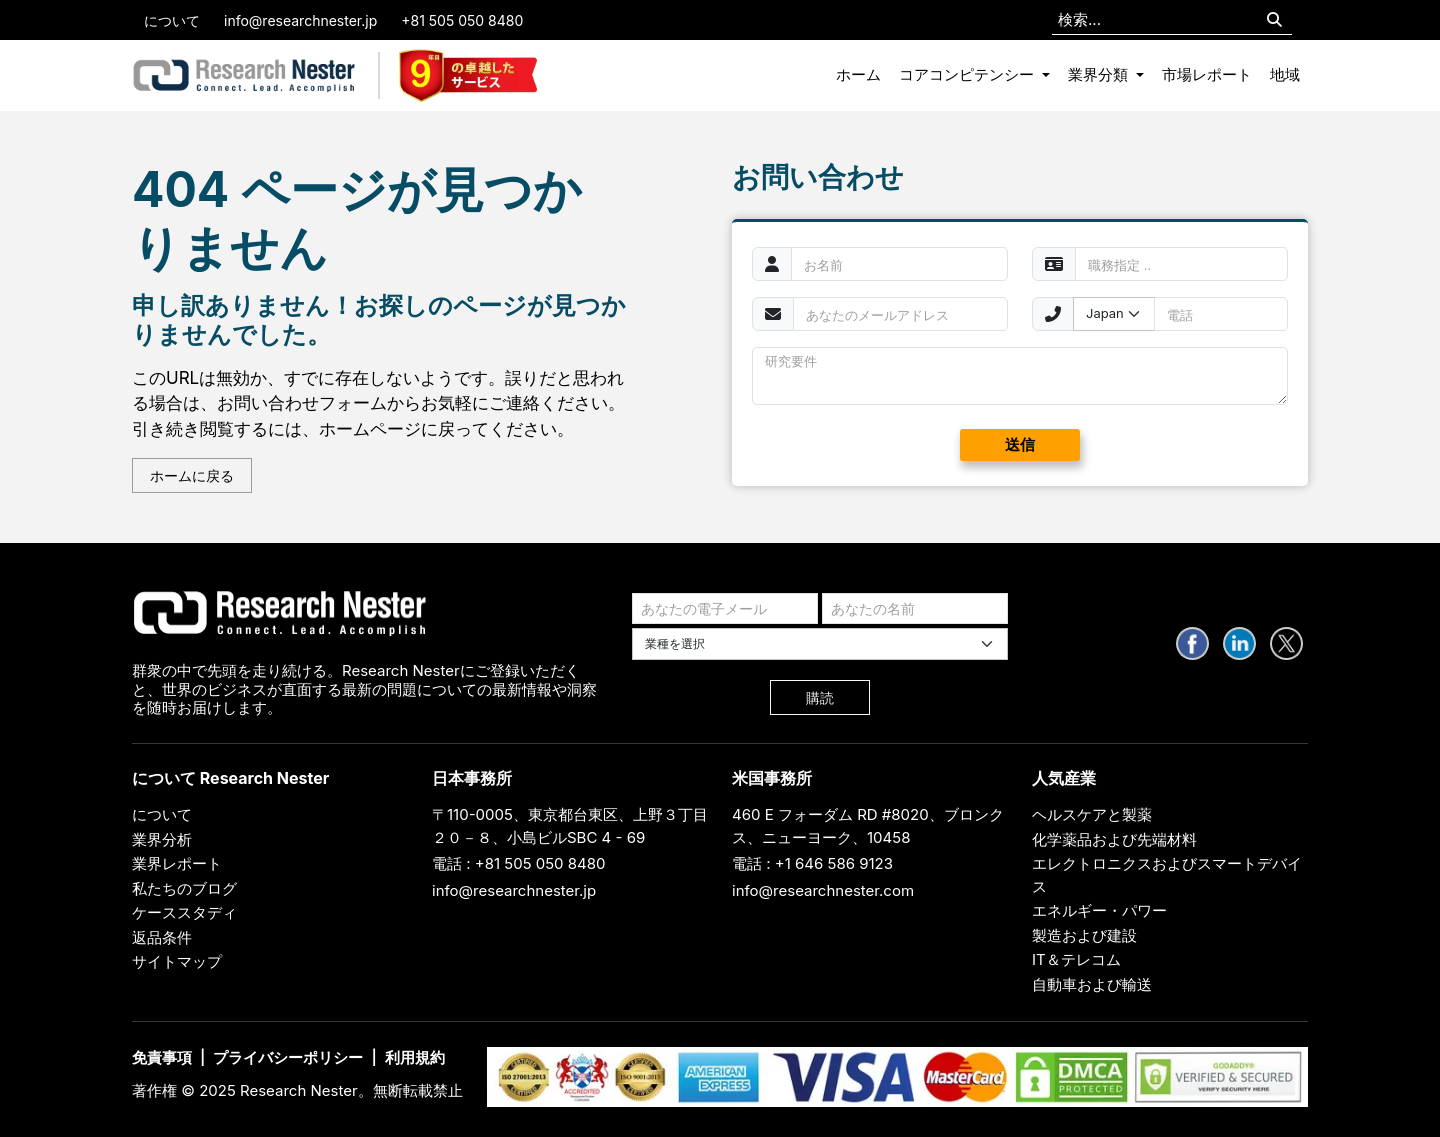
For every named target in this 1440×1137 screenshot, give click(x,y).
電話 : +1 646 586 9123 (812, 863)
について (172, 20)
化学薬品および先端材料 (1114, 839)
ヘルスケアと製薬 (1092, 814)
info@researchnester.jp (300, 20)
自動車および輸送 (1092, 984)
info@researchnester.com (823, 890)
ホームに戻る (192, 475)
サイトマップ (177, 961)
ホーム (858, 74)
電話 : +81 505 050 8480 (519, 863)
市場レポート (1207, 74)
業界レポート (177, 863)
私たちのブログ (184, 888)
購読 (820, 697)
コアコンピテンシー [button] (968, 74)
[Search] (1274, 20)
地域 (1285, 74)
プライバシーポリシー (288, 1057)
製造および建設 (1084, 935)
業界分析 (162, 839)
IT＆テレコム (1076, 959)
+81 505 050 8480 (462, 20)
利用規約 (415, 1057)
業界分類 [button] (1100, 74)
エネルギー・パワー (1099, 910)
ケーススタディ (184, 912)
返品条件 (162, 937)
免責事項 (162, 1057)
